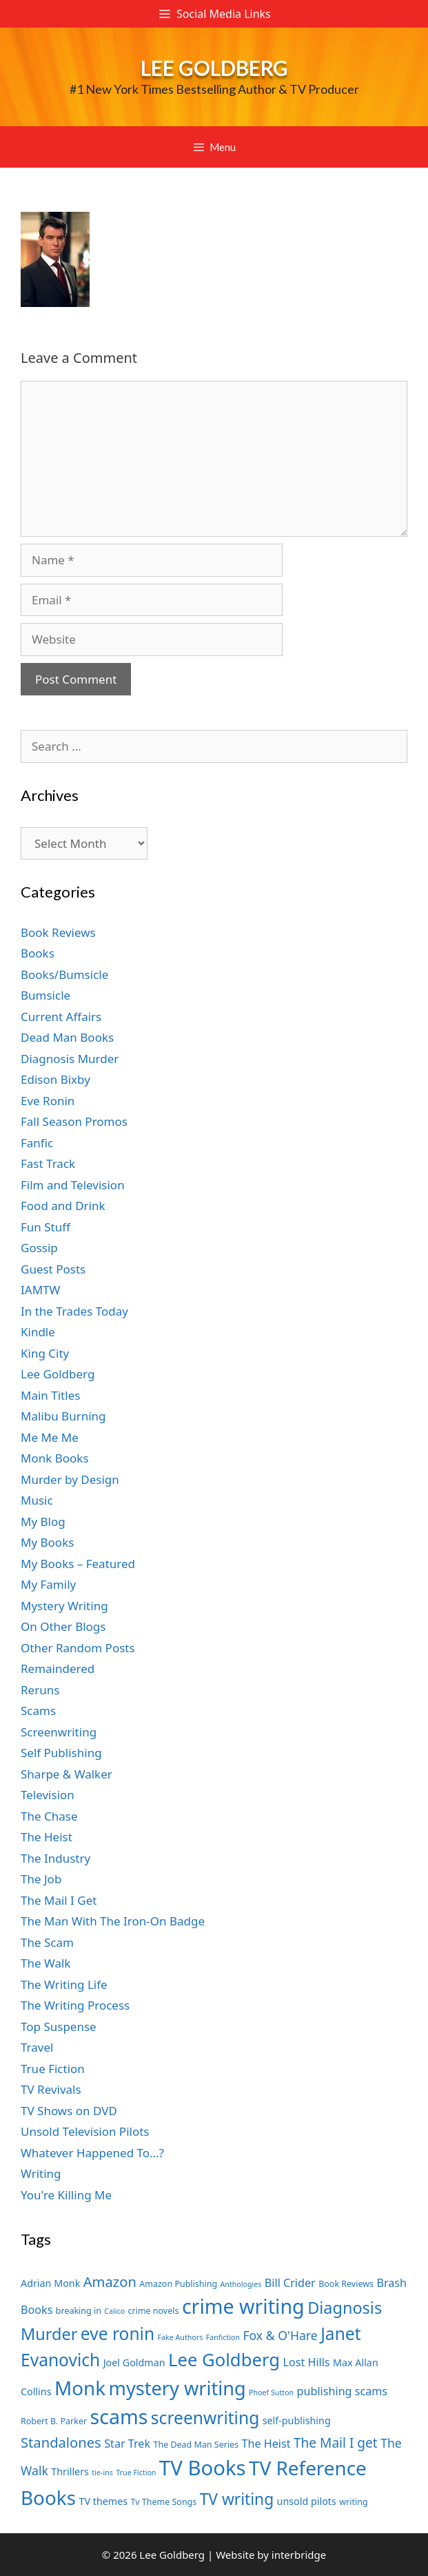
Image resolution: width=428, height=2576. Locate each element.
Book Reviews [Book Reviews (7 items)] (346, 2284)
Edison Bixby (55, 1079)
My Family (48, 1584)
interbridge (299, 2555)
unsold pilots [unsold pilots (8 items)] (306, 2501)
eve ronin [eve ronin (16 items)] (117, 2333)
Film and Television (73, 1185)
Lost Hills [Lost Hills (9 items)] (306, 2362)
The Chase (49, 1816)
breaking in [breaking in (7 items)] (78, 2311)
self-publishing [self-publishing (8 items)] (297, 2420)
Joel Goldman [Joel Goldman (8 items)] (134, 2362)
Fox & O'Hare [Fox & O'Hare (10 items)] (280, 2335)
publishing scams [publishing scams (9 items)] (342, 2391)
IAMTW (40, 1290)
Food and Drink (63, 1205)
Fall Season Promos (74, 1121)
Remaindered (57, 1668)
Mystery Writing (64, 1606)
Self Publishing (61, 1753)
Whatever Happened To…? (92, 2153)
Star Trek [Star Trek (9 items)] (127, 2443)
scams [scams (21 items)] (119, 2416)
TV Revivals (51, 2089)
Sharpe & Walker (66, 1774)
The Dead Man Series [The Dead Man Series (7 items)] (195, 2444)
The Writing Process (75, 2005)
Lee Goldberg (214, 67)
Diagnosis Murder (70, 1059)
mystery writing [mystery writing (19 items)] (177, 2388)
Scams (38, 1710)
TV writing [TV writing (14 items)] (237, 2499)
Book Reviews (58, 932)
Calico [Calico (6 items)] (114, 2311)
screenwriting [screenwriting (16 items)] (205, 2417)
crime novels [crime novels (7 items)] (153, 2311)
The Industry (55, 1858)
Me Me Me (50, 1437)
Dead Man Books (67, 1037)
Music (37, 1500)
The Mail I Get (58, 1900)
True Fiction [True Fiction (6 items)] (136, 2472)
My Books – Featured (78, 1564)
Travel (37, 2047)
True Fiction (53, 2069)
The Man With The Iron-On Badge (113, 1921)
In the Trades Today (74, 1311)
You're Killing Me (66, 2195)
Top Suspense (58, 2026)
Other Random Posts (78, 1648)
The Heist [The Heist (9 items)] (266, 2443)
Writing (41, 2173)
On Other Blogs (63, 1626)
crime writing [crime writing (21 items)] (243, 2305)
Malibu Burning (63, 1416)
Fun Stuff (45, 1227)
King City (45, 1353)
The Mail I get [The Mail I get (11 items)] (336, 2443)
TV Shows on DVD (69, 2111)
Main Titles (50, 1395)
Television (47, 1795)
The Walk (45, 1963)
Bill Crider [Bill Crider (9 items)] (290, 2282)
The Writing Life (64, 1984)
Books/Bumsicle (64, 974)
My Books (47, 1542)
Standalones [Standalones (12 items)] (61, 2442)
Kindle (38, 1332)
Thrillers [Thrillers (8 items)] (70, 2471)
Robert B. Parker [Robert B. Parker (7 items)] (54, 2421)
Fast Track (48, 1163)
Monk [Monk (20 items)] (79, 2388)
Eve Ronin (47, 1101)
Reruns (40, 1690)
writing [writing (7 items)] (353, 2502)
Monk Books (55, 1458)
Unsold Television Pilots (85, 2131)
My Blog (43, 1521)
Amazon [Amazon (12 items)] (109, 2281)
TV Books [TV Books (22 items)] (202, 2467)
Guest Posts (53, 1269)
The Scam (47, 1942)
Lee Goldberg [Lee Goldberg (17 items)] (224, 2360)
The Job (41, 1879)
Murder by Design (70, 1479)
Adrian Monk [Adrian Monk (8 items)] (50, 2283)
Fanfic (37, 1143)
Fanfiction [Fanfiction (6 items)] (223, 2337)
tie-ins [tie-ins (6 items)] (102, 2472)
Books (37, 953)
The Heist (46, 1837)
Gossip (39, 1248)
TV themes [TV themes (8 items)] (103, 2501)
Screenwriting (58, 1732)
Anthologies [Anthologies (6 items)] (241, 2284)
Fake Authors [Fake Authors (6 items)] (180, 2337)
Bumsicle (45, 995)
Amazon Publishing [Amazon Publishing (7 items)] (178, 2284)
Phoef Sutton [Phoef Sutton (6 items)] (271, 2392)
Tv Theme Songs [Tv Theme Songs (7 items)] (164, 2502)
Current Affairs (61, 1016)
